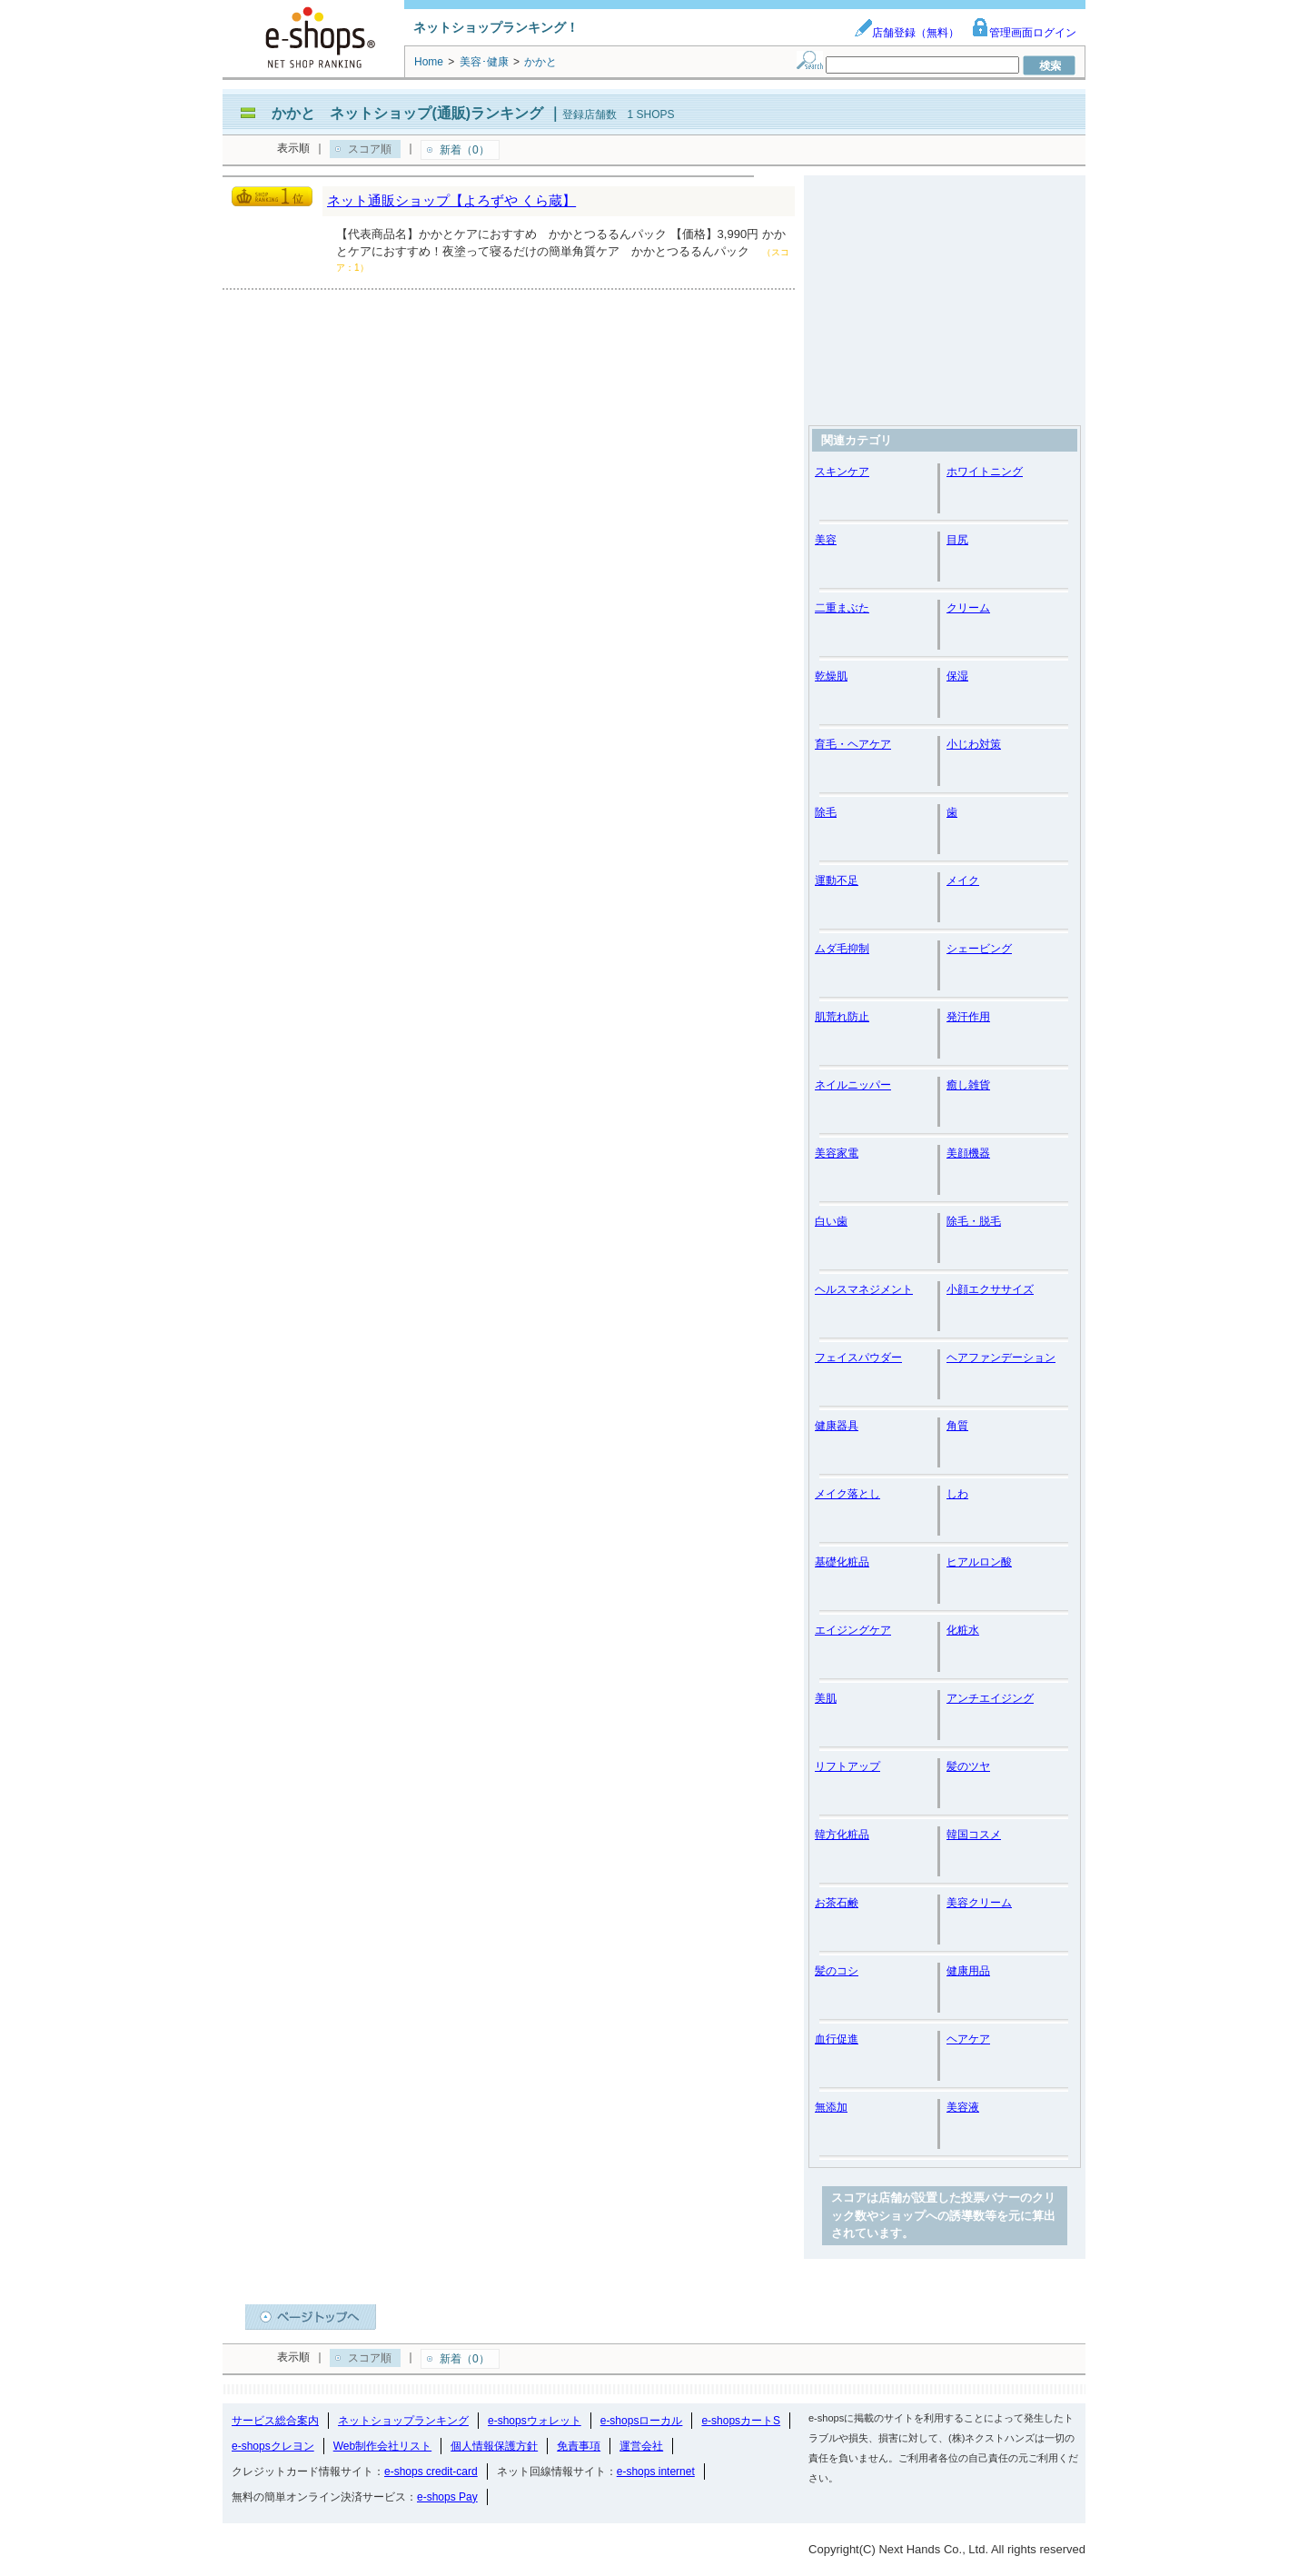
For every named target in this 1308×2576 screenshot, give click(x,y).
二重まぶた (842, 608)
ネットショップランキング (403, 2420)
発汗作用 (968, 1016)
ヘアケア (968, 2039)
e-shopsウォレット (534, 2420)
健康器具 (836, 1425)
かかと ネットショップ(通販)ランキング (407, 113)
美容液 (962, 2107)
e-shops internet (656, 2471)
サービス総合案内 (275, 2420)
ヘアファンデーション (1000, 1357)
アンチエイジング (990, 1698)
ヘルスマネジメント (864, 1289)
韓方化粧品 (842, 1834)
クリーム (968, 608)
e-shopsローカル (641, 2420)
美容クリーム (979, 1902)
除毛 (826, 812)
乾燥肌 (831, 676)
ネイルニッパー (853, 1085)
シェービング (979, 948)
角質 (957, 1425)
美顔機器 (968, 1153)
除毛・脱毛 (973, 1221)
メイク (962, 880)
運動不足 (836, 880)
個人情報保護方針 (494, 2446)
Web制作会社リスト (382, 2446)
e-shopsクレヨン (273, 2446)
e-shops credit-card (431, 2471)
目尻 (957, 539)
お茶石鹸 (836, 1902)
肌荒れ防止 (842, 1016)
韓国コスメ (973, 1834)
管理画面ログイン (1023, 32)
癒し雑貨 (968, 1085)
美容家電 (836, 1153)
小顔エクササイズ (990, 1289)
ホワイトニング (984, 471)
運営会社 (641, 2446)
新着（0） (465, 150)
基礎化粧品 (842, 1562)
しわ (957, 1493)
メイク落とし (847, 1493)
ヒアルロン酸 (979, 1562)
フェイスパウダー (858, 1357)
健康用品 (968, 1970)
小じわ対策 (973, 744)
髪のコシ (836, 1970)
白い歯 (831, 1221)
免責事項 (578, 2446)
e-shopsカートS (740, 2420)
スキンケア (842, 471)
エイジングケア (853, 1630)
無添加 (831, 2107)
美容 (826, 539)
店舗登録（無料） (906, 32)
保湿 (957, 676)
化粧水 (962, 1630)
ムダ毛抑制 (842, 948)
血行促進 (836, 2039)
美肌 (826, 1698)
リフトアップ (847, 1766)
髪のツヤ (968, 1766)
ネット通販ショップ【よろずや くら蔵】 (451, 200)
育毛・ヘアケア (853, 744)
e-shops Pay (447, 2497)
